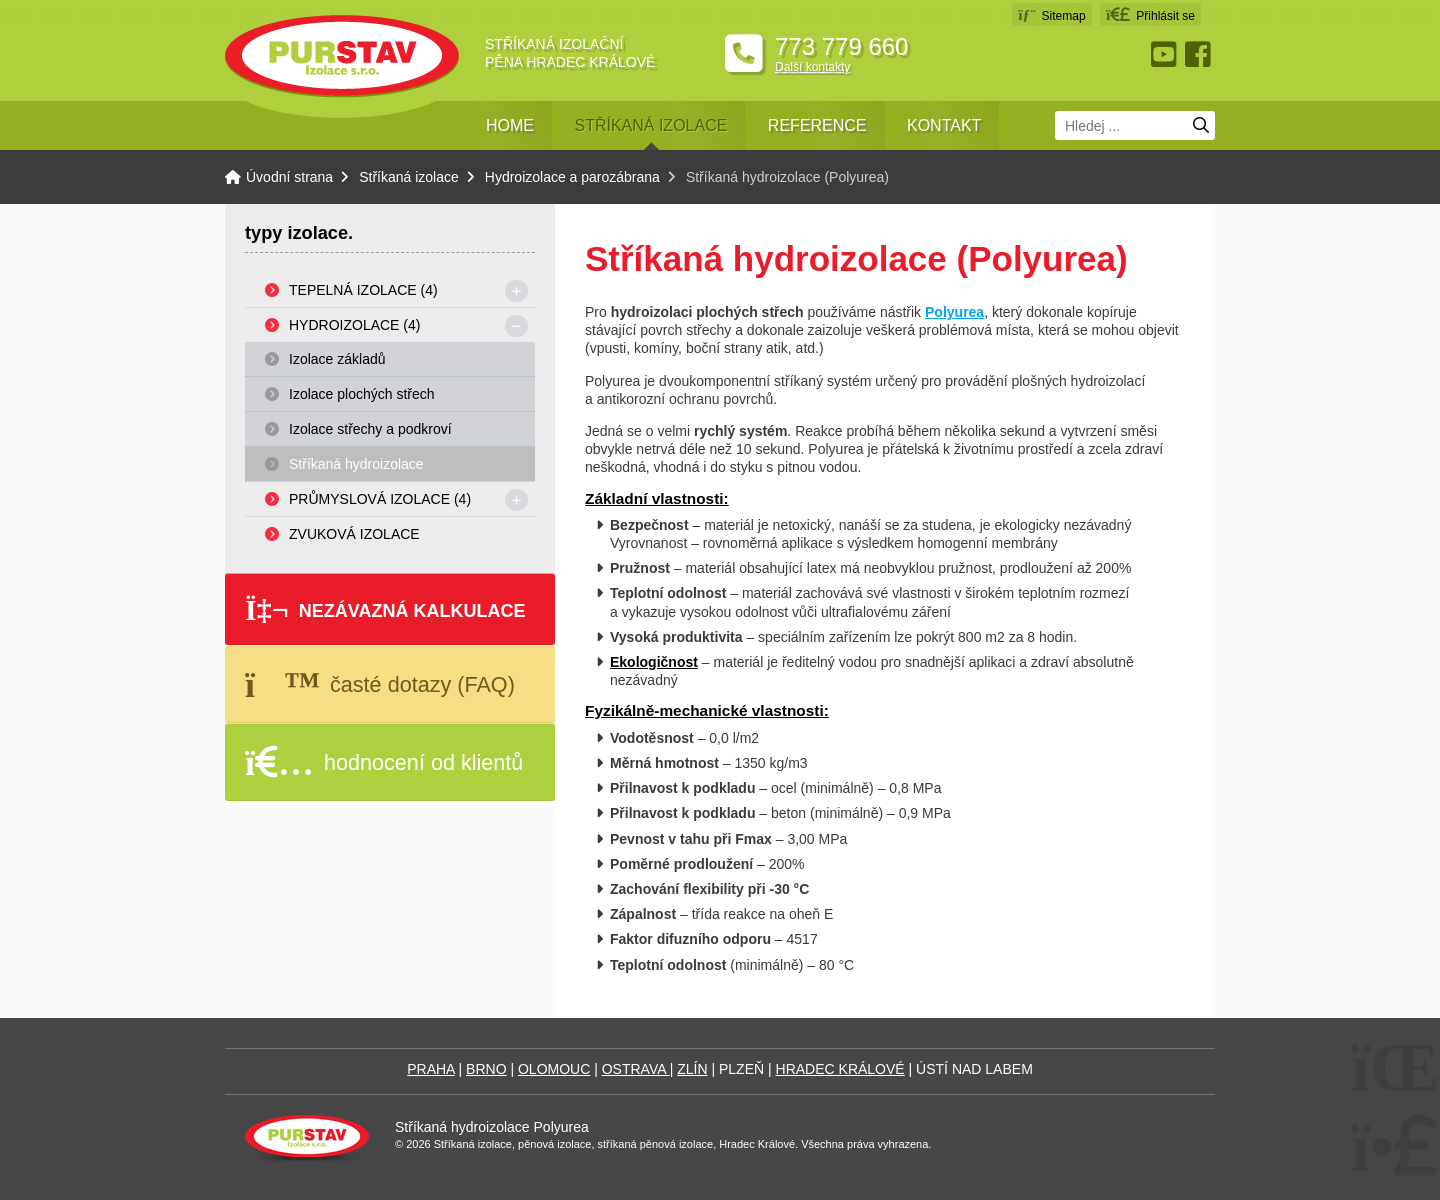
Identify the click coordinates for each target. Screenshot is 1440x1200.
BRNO (486, 1069)
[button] (1150, 14)
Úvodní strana (342, 56)
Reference (817, 125)
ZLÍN (692, 1069)
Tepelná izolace (363, 290)
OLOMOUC (554, 1069)
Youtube (1166, 54)
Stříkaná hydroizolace (356, 464)
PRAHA (430, 1069)
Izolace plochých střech (362, 394)
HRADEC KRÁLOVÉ (840, 1069)
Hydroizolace (354, 325)
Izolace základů (337, 359)
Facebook (1200, 54)
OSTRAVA (636, 1069)
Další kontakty (812, 67)
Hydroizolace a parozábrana (572, 177)
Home (510, 125)
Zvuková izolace (354, 534)
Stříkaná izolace (650, 125)
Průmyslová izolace (380, 499)
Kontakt (944, 125)
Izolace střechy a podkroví (370, 429)
